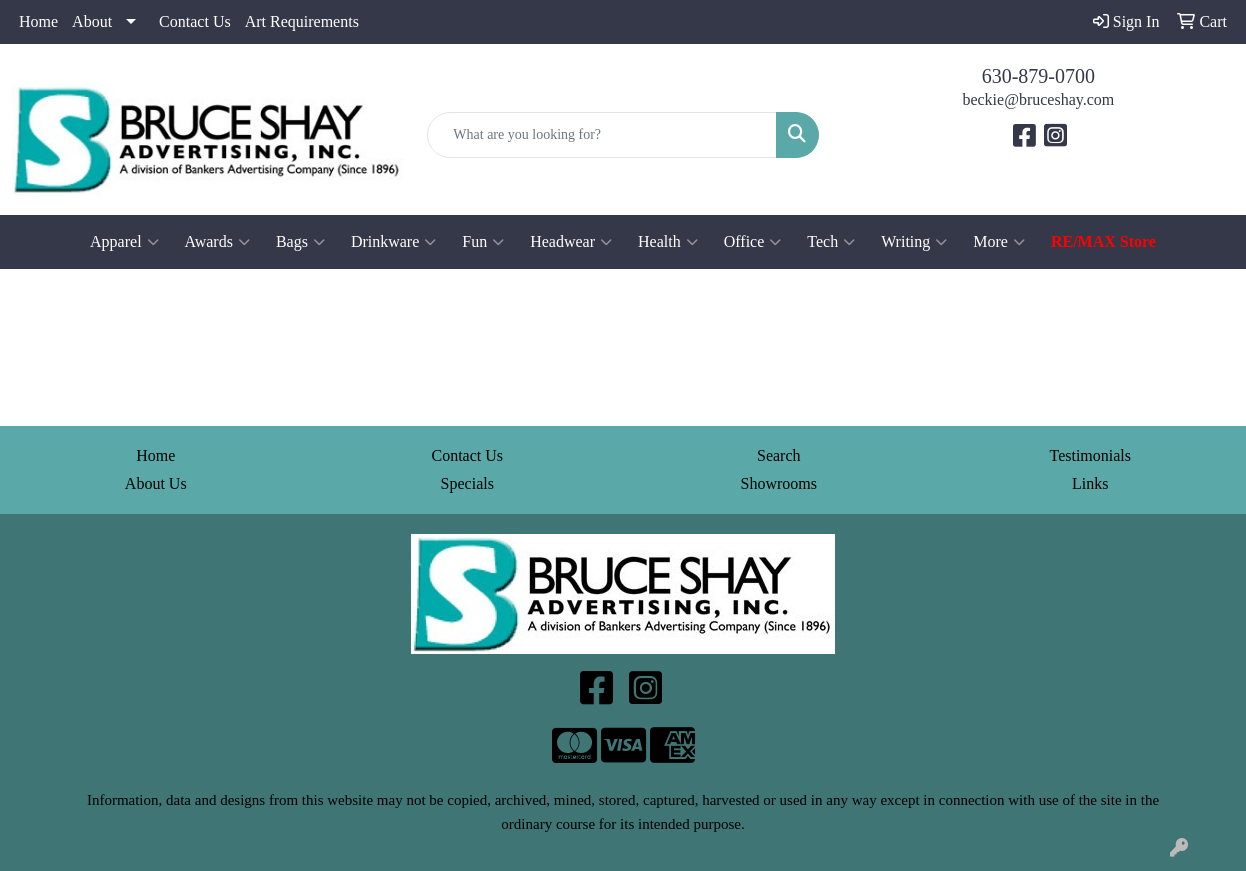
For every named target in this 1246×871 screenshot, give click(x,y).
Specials (467, 483)
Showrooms (779, 483)
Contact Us (195, 21)
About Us (156, 483)
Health (668, 242)
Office (753, 242)
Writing (914, 242)
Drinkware (393, 242)
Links (1090, 483)
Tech (831, 242)
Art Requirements (302, 21)
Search (779, 455)
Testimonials (1090, 455)
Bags (300, 242)
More (999, 242)
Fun (483, 242)
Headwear (571, 242)
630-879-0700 (1038, 76)
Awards (217, 242)
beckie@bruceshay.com (1038, 99)
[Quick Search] (601, 135)
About (92, 21)
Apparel (124, 242)
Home (38, 21)
